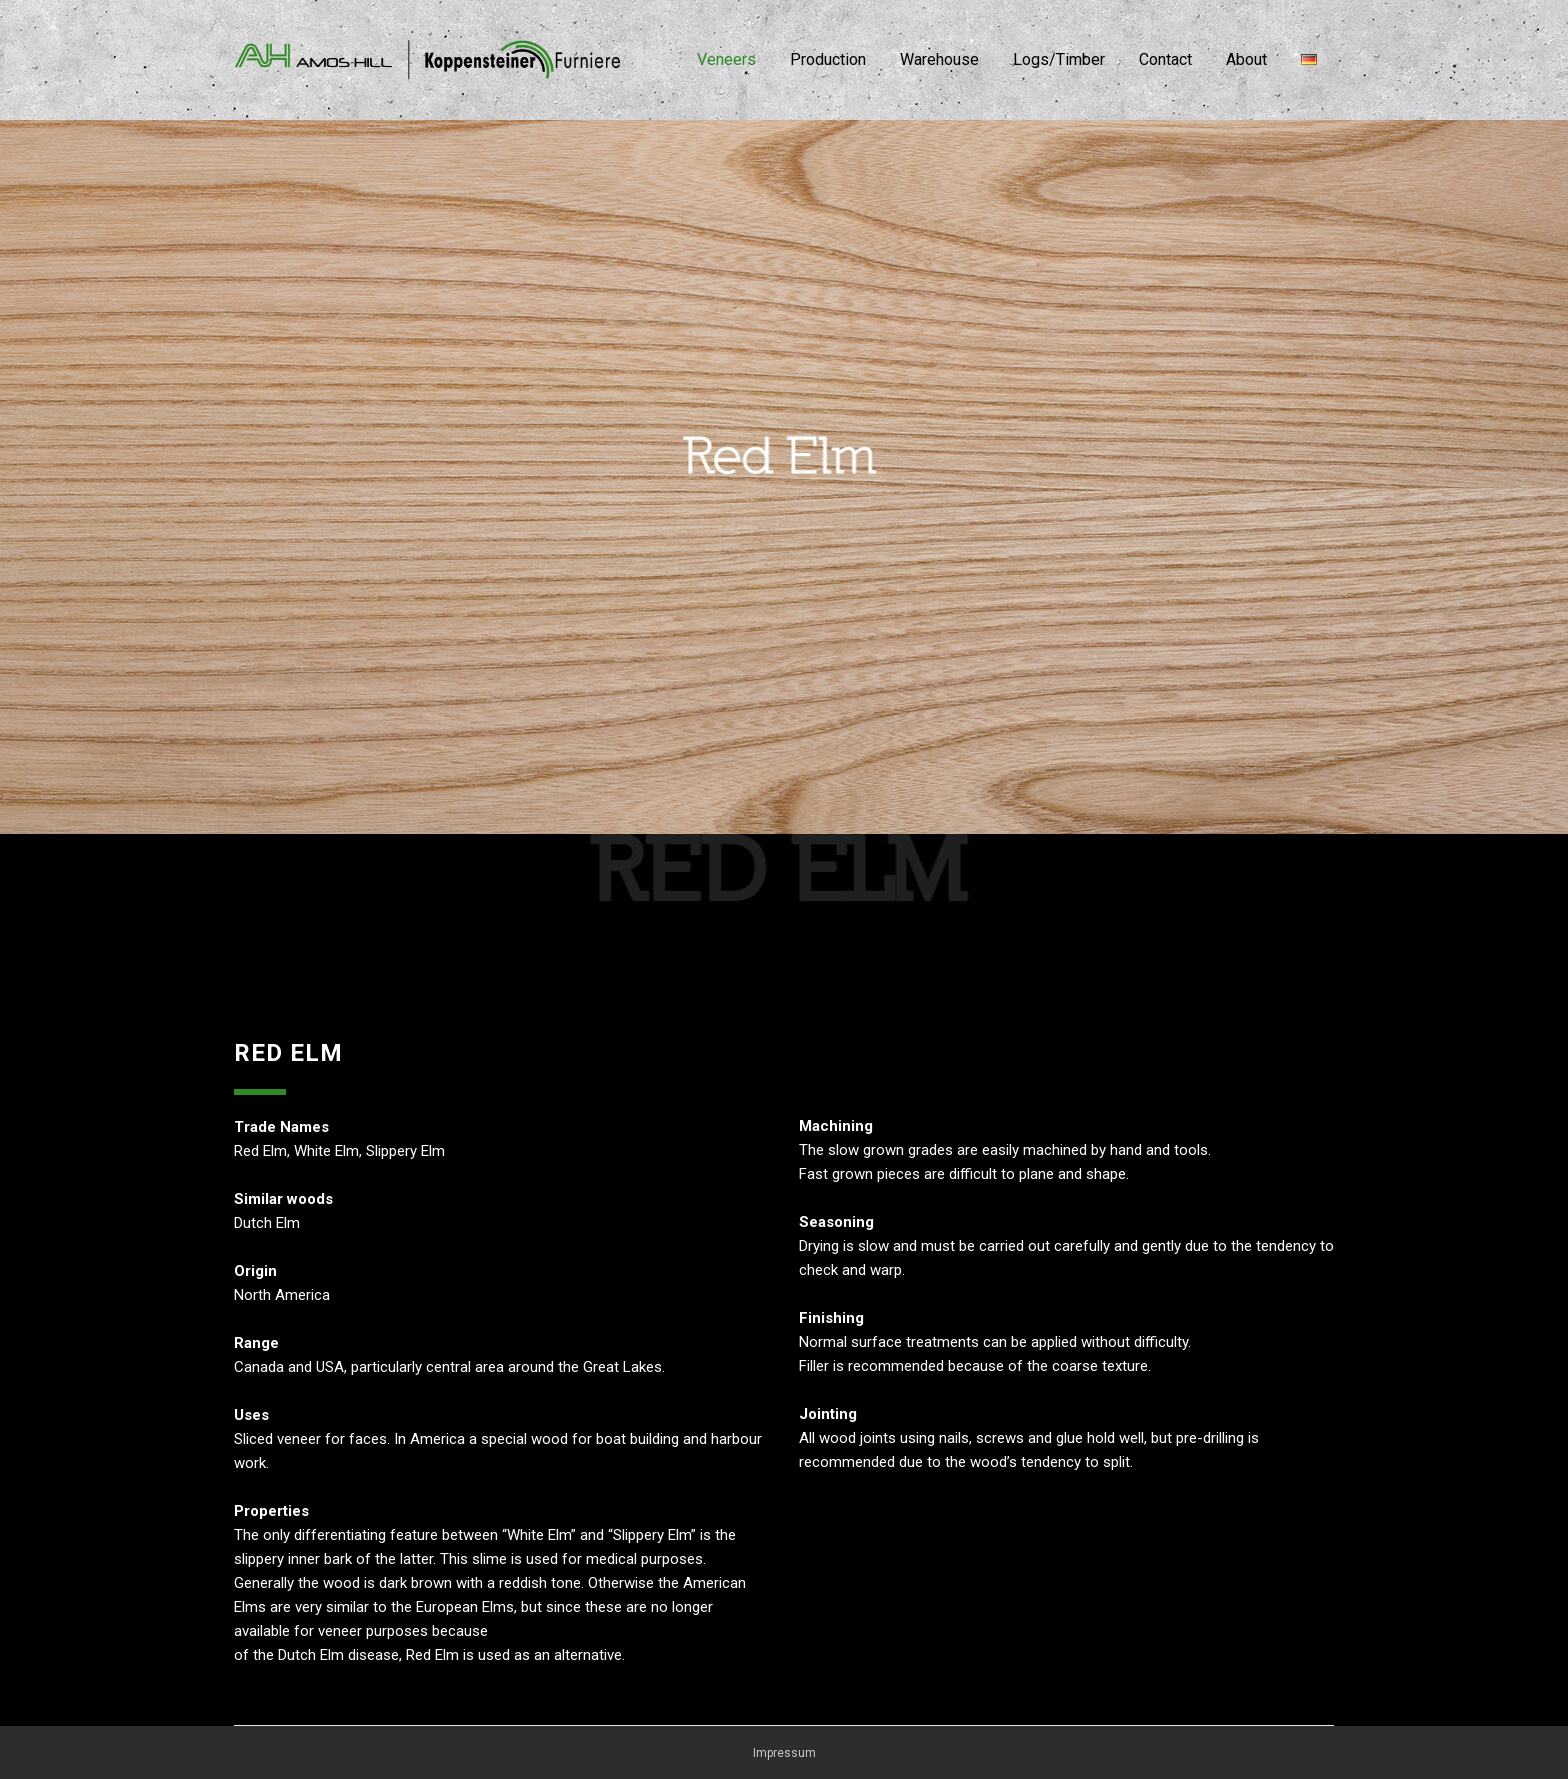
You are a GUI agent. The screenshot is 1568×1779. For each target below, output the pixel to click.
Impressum (784, 1753)
